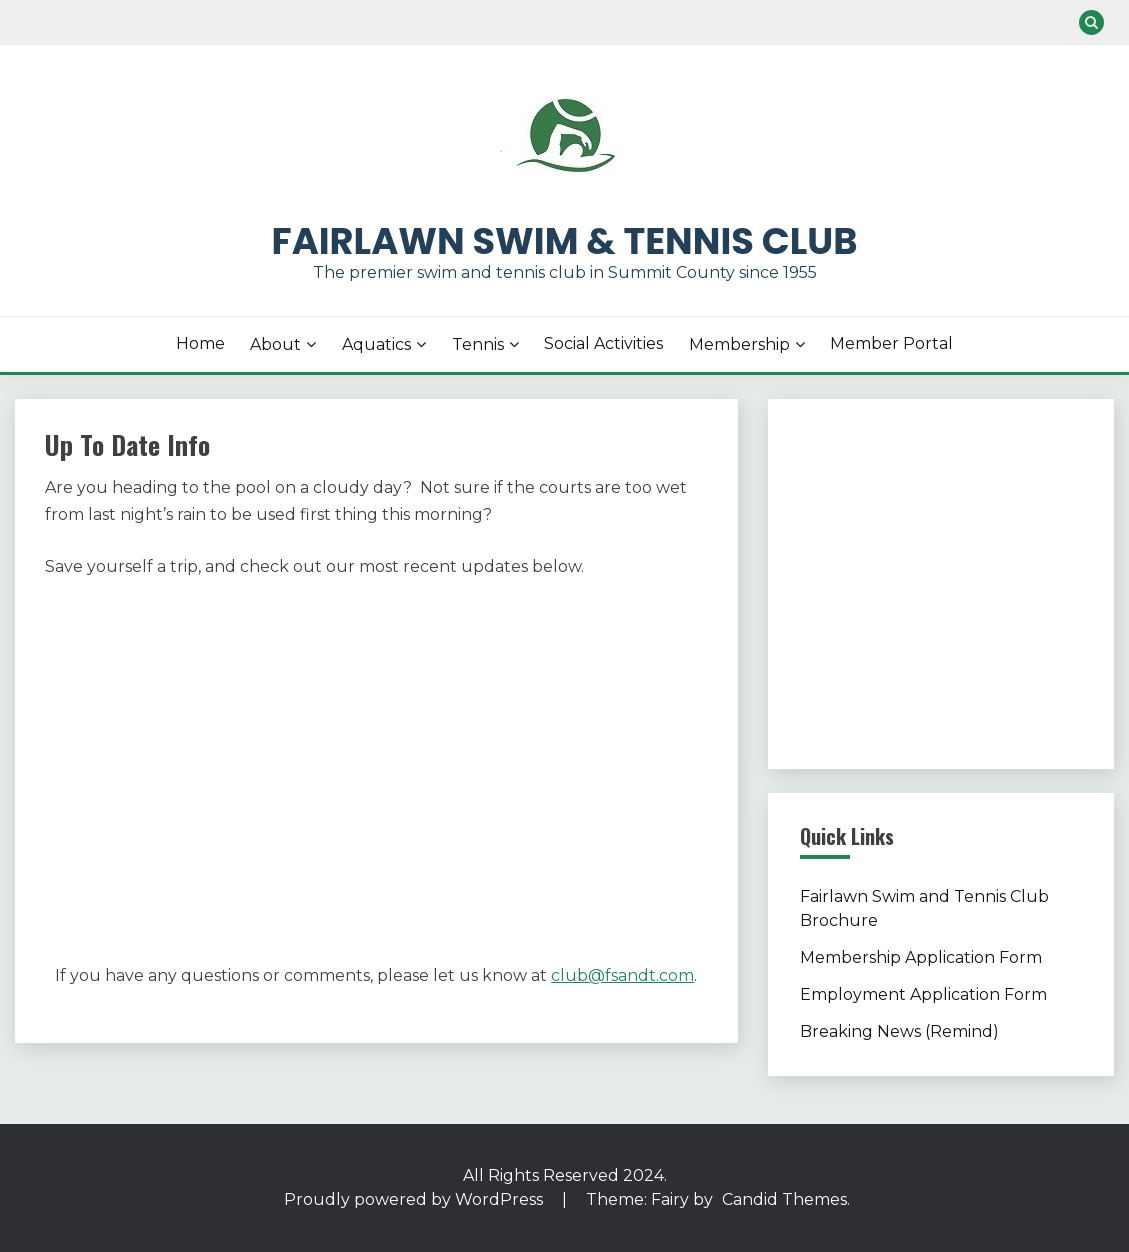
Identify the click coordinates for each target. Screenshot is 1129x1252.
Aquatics (376, 344)
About (275, 344)
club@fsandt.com (622, 975)
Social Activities (603, 343)
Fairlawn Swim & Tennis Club (565, 241)
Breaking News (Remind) (899, 1031)
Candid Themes (784, 1199)
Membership (739, 344)
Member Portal (891, 343)
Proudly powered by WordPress (415, 1199)
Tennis (478, 344)
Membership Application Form (921, 957)
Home (200, 343)
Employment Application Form (923, 994)
